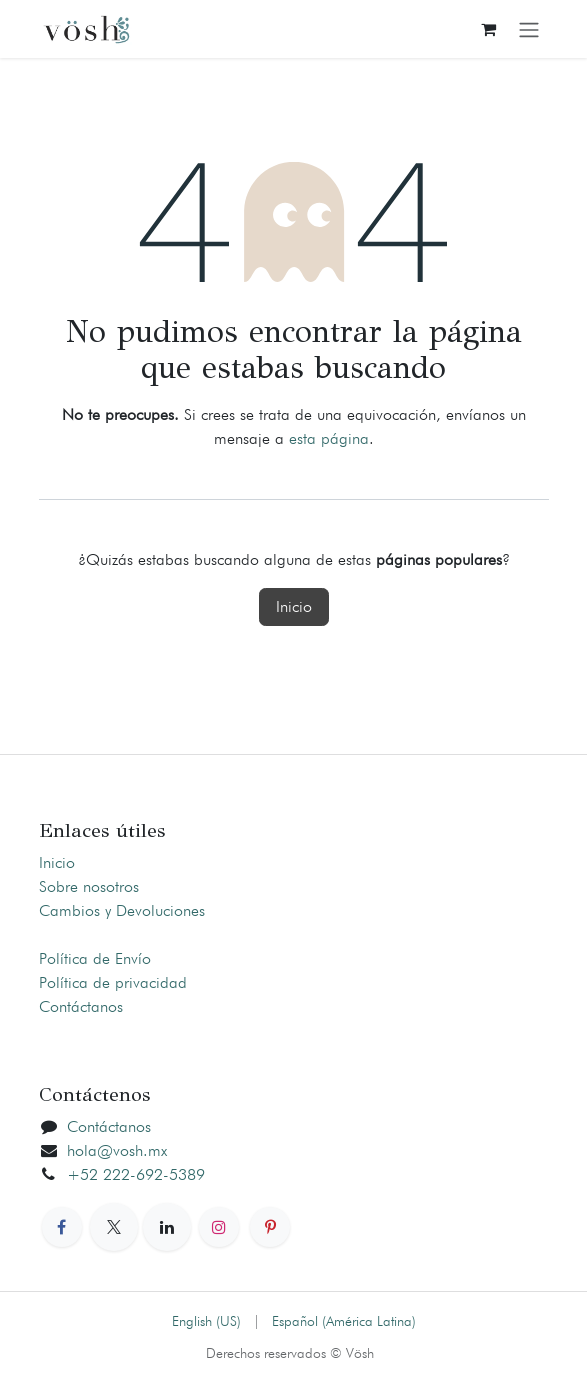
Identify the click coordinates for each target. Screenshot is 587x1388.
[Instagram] (219, 1227)
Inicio (294, 606)
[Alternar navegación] (529, 29)
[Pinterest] (270, 1227)
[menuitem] (206, 1321)
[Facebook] (62, 1227)
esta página (329, 438)
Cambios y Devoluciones (122, 910)
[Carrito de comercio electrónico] (489, 29)
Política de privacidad (113, 982)
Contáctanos (81, 1006)
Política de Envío (95, 958)
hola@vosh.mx (117, 1150)
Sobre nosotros (89, 886)
